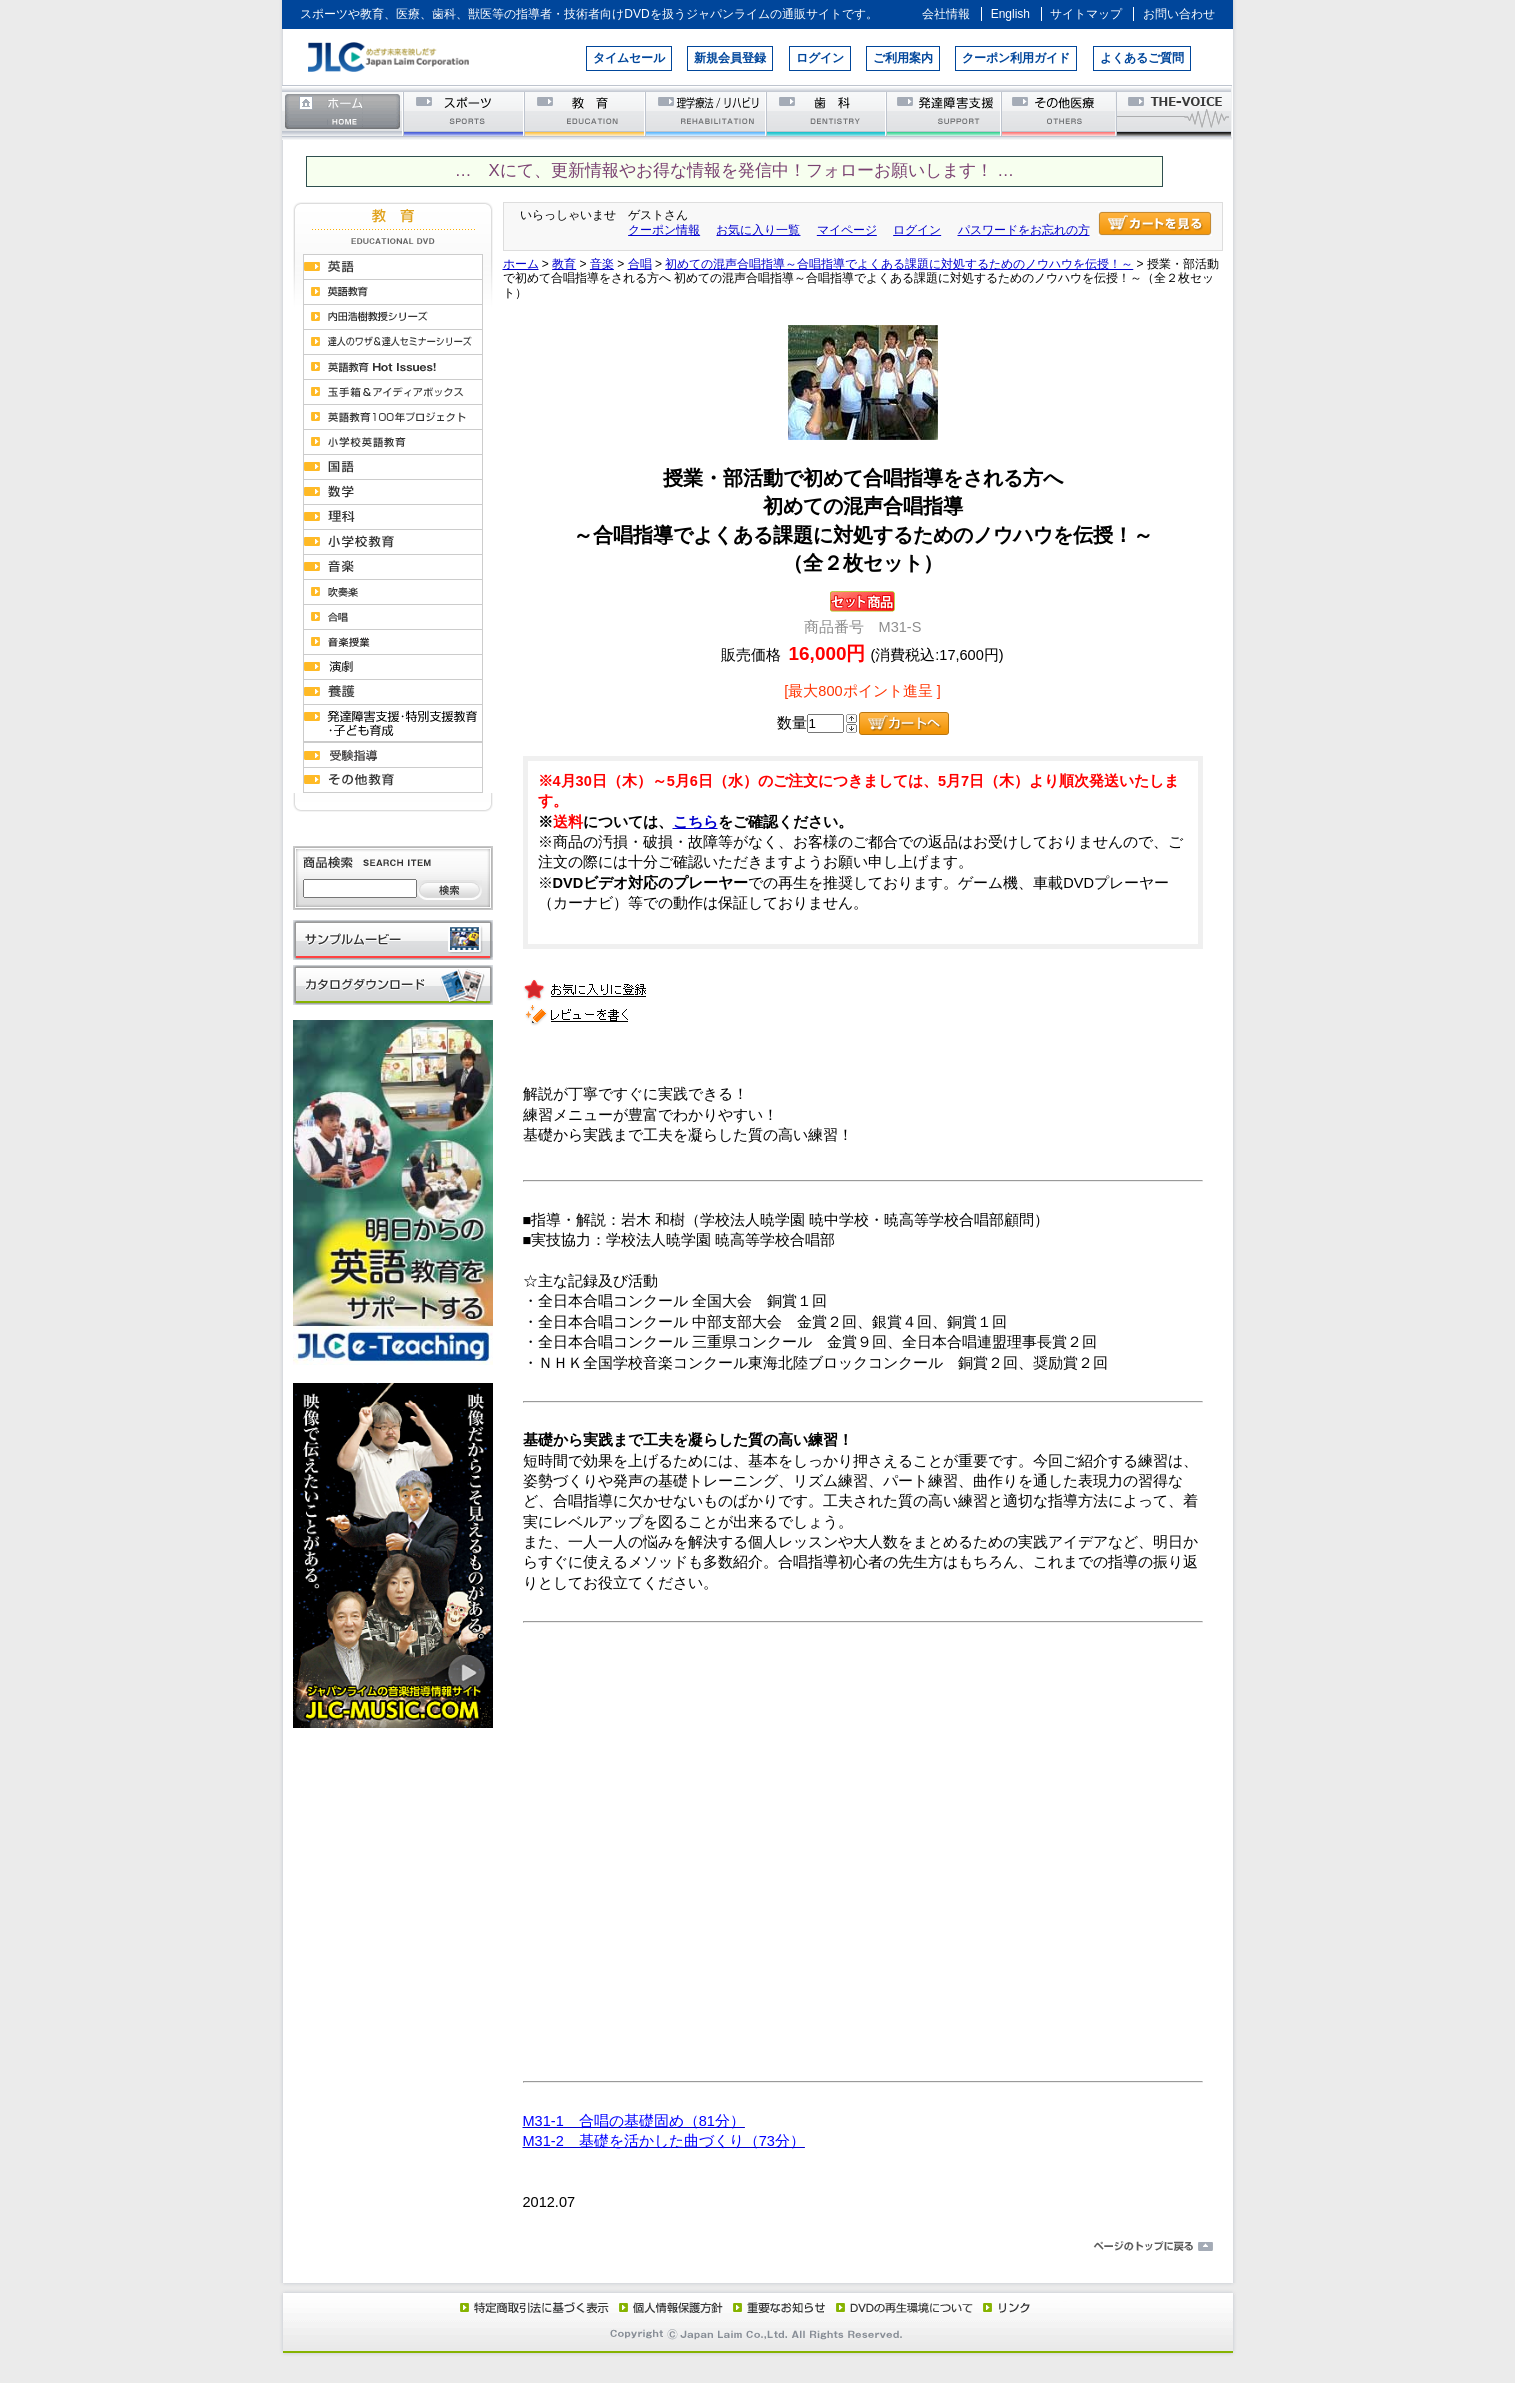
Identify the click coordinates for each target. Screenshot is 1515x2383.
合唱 (640, 264)
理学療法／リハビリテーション (706, 112)
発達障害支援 (945, 112)
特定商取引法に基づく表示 (533, 2307)
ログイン (820, 58)
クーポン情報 (664, 230)
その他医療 (1060, 112)
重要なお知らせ (775, 2307)
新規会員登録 (730, 58)
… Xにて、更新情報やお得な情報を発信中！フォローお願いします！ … (734, 170)
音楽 (602, 264)
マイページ (847, 230)
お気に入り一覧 (758, 230)
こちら (695, 822)
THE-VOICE (1175, 112)
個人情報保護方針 (668, 2307)
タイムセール (629, 58)
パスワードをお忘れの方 (1024, 230)
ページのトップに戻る (758, 2247)
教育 (585, 112)
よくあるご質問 (1142, 58)
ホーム (343, 112)
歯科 (827, 112)
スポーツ (464, 112)
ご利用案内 (903, 58)
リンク (1005, 2307)
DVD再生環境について (906, 2307)
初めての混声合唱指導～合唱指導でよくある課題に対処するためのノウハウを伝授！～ (899, 264)
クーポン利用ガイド (1016, 58)
